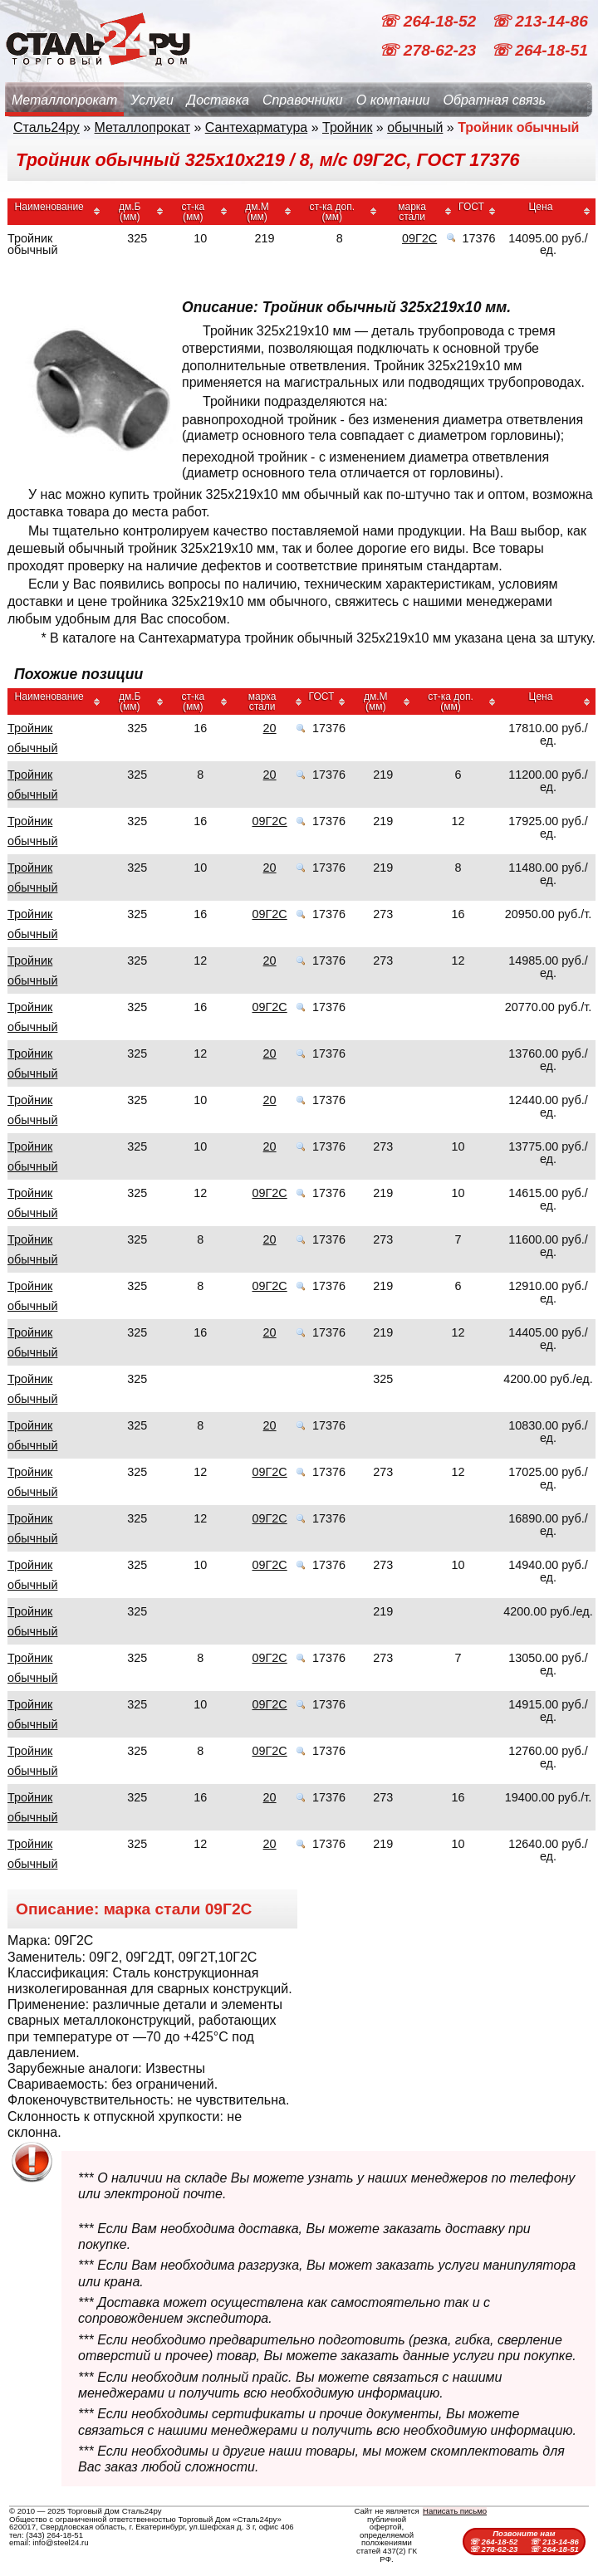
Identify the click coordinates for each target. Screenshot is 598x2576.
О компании (393, 100)
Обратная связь (494, 100)
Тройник (347, 127)
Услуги (152, 100)
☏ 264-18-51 (539, 50)
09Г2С (419, 238)
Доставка (218, 100)
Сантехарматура (256, 127)
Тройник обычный (32, 738)
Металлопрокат (64, 100)
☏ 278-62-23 (429, 50)
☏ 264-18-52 (429, 21)
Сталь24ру (46, 127)
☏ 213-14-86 (539, 21)
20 (270, 728)
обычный (415, 127)
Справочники (302, 100)
